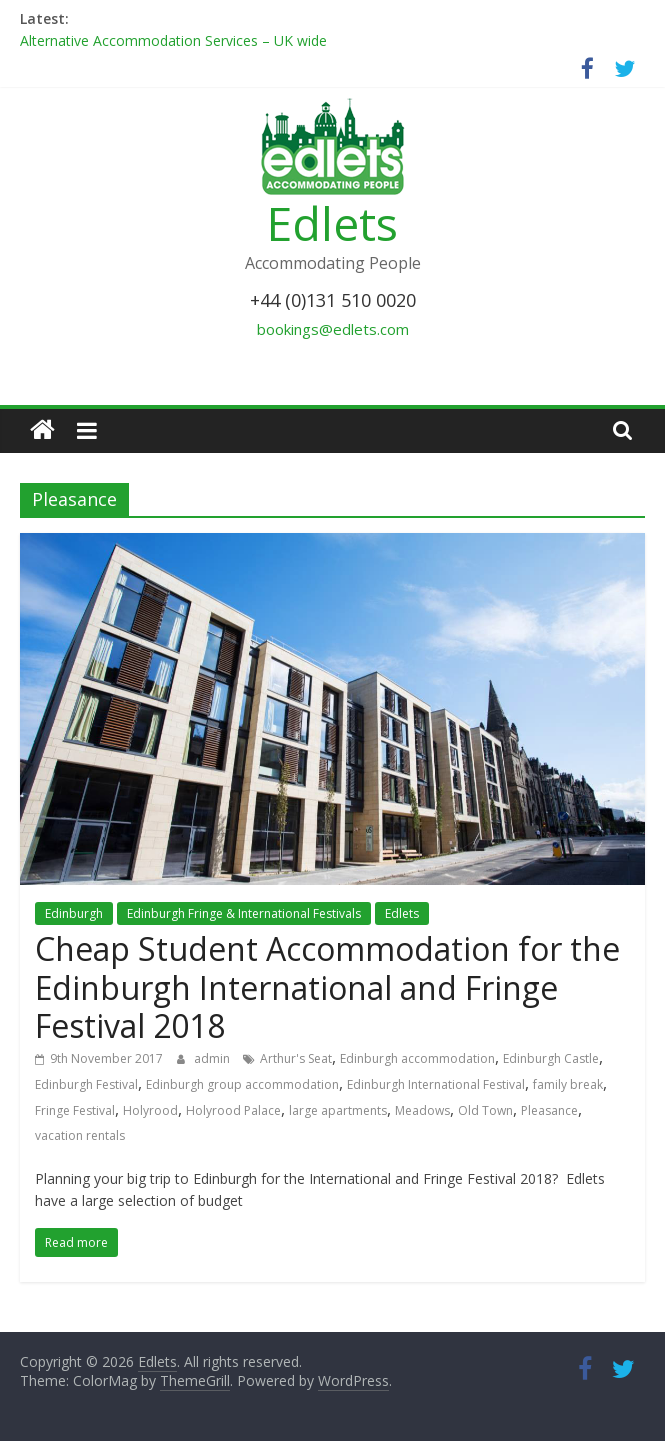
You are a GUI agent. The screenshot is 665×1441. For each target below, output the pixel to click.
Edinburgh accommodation (417, 1058)
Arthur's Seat (296, 1058)
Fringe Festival (75, 1110)
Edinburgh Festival (86, 1084)
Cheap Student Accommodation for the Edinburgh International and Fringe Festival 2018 (327, 987)
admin (213, 1058)
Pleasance (549, 1110)
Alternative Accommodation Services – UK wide (173, 40)
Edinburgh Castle (551, 1058)
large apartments (338, 1110)
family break (568, 1084)
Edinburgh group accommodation (242, 1084)
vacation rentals (80, 1135)
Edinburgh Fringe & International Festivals (244, 913)
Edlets (332, 223)
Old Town (485, 1110)
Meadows (422, 1110)
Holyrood (150, 1110)
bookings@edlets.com (333, 329)
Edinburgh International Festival (436, 1084)
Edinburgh (74, 913)
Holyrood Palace (233, 1110)
